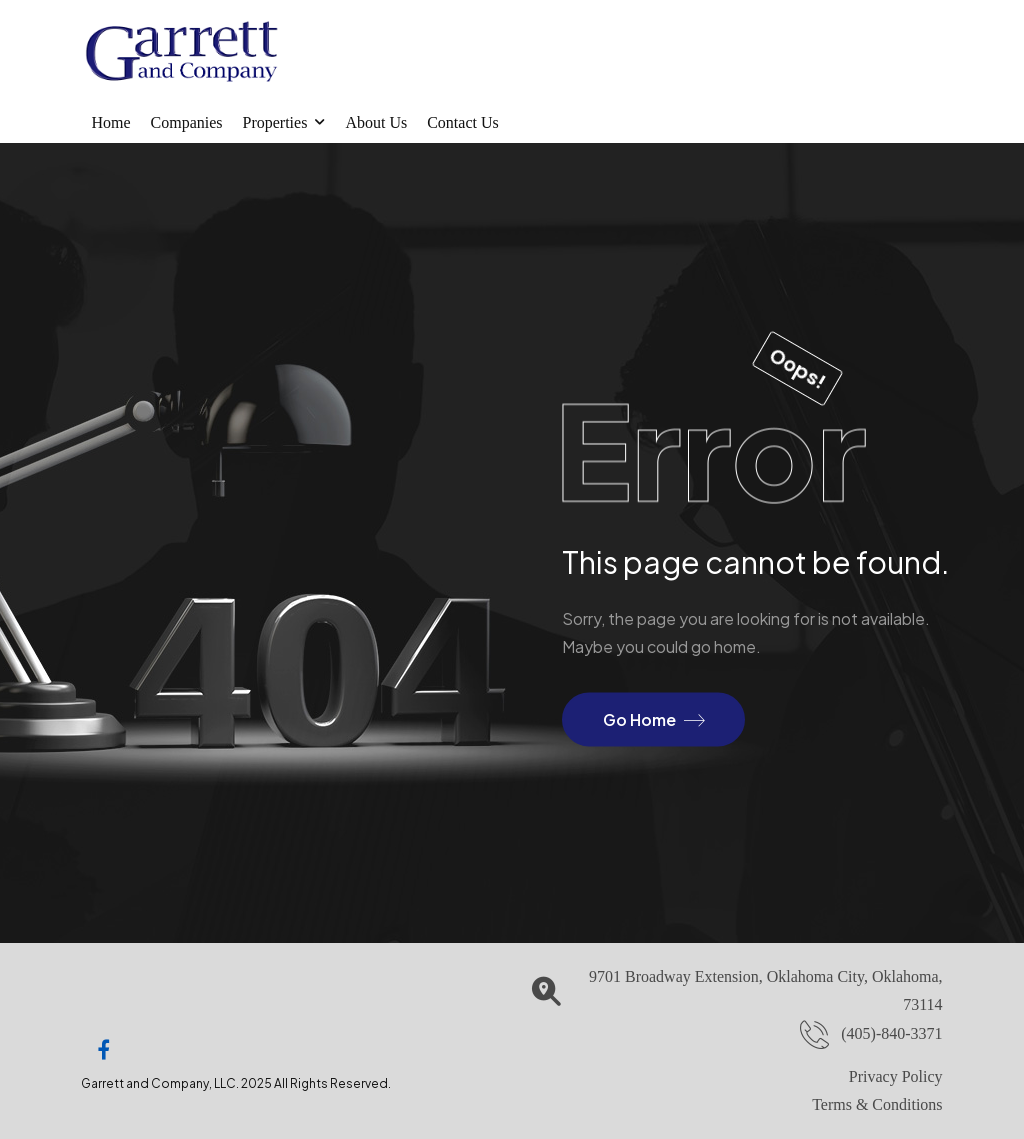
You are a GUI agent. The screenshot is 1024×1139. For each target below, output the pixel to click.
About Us (376, 122)
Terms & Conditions (877, 1104)
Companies (187, 122)
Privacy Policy (896, 1076)
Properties (275, 122)
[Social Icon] (104, 1050)
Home (110, 122)
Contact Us (463, 122)
